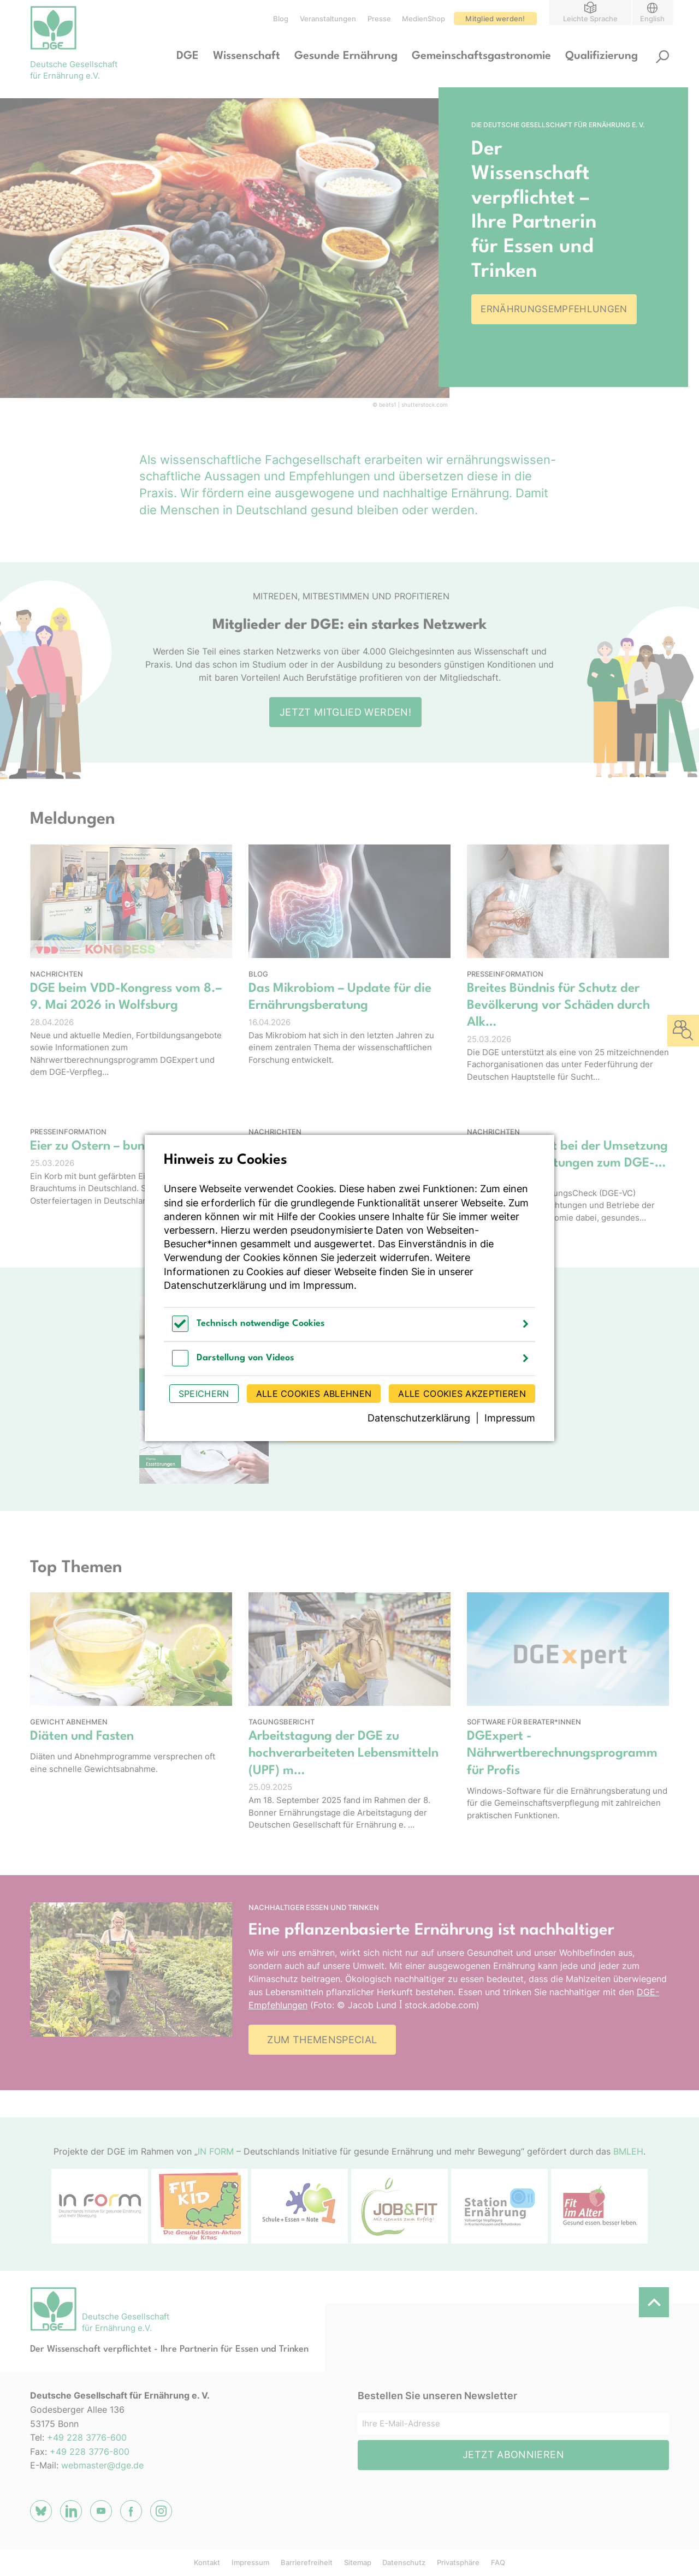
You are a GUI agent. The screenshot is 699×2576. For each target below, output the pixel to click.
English (652, 18)
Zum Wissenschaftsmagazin (374, 1426)
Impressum (250, 2562)
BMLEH (628, 2151)
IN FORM (216, 2151)
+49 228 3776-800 (89, 2451)
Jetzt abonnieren (513, 2454)
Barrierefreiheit (307, 2562)
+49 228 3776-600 (87, 2437)
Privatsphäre (458, 2562)
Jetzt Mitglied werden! (345, 712)
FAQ (498, 2562)
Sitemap (357, 2562)
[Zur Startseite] (73, 43)
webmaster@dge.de (102, 2465)
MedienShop (423, 18)
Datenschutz (403, 2562)
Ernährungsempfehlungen (554, 309)
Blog (280, 18)
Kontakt (207, 2562)
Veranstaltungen (328, 18)
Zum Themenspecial (322, 2039)
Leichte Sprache (590, 18)
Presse (379, 18)
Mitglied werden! (495, 18)
